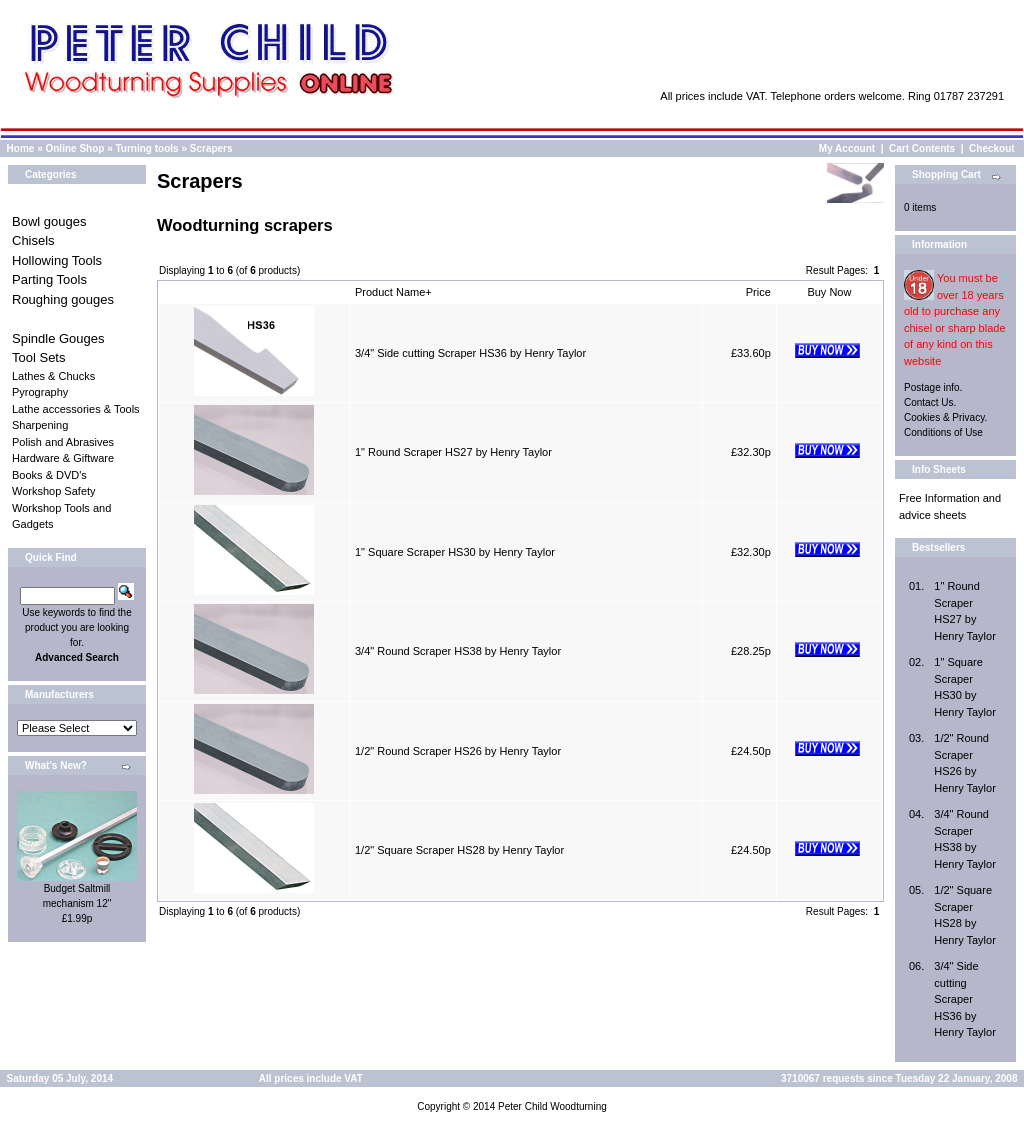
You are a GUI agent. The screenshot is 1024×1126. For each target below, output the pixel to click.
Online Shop (74, 148)
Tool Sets (38, 357)
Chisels (33, 240)
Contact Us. (930, 402)
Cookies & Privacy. (945, 417)
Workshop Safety (54, 491)
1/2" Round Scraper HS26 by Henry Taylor (458, 751)
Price (758, 292)
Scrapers (211, 148)
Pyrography (40, 392)
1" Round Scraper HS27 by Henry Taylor (453, 452)
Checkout (992, 148)
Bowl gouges (49, 221)
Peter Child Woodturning (552, 1106)
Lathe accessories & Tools (76, 409)
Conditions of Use (943, 432)
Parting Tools (49, 279)
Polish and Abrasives (63, 442)
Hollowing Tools (57, 260)
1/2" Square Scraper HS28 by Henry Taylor (459, 850)
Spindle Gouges (58, 338)
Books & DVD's (49, 475)
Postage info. (933, 387)
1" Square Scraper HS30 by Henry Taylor (455, 552)
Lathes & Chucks (53, 376)
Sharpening (40, 425)
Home (21, 148)
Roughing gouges (63, 299)
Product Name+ (393, 292)
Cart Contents (922, 148)
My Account (847, 148)
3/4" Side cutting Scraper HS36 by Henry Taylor (470, 353)
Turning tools (147, 148)
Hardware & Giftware (63, 458)
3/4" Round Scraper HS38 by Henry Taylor (458, 651)
